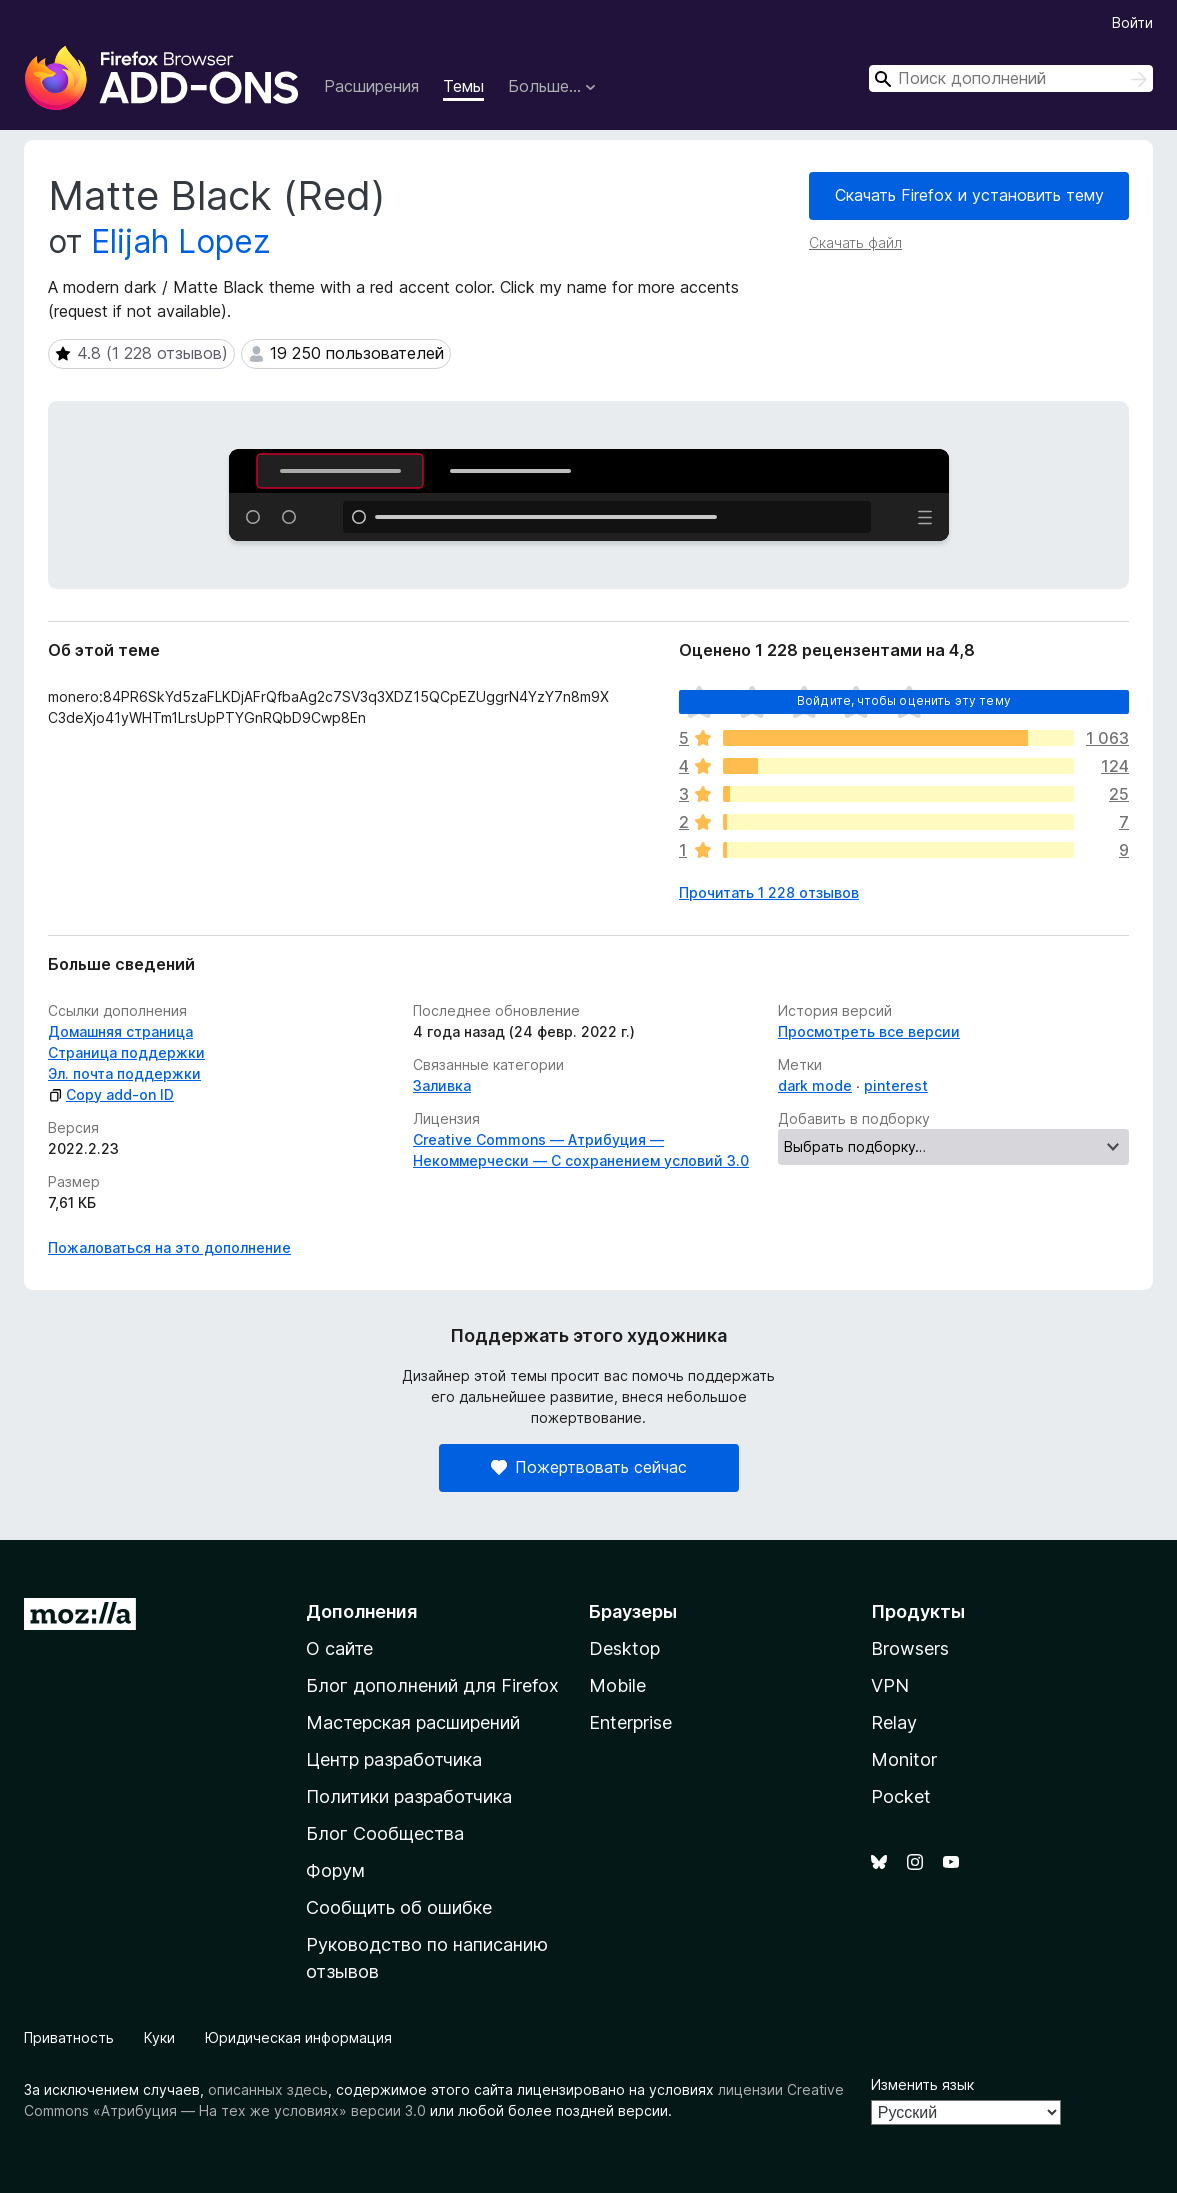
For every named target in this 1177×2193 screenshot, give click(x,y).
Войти (1132, 22)
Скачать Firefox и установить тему (969, 195)
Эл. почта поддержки (124, 1073)
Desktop (624, 1648)
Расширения (371, 86)
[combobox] (1011, 78)
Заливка (442, 1085)
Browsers (910, 1648)
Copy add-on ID (111, 1094)
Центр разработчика (394, 1759)
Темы (463, 86)
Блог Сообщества (385, 1833)
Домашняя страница (120, 1031)
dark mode (815, 1085)
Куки (159, 2037)
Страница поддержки (126, 1052)
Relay (894, 1722)
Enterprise (630, 1722)
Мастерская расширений (413, 1722)
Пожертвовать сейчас (589, 1467)
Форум (335, 1870)
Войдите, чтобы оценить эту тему (904, 700)
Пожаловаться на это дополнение (169, 1247)
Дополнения (361, 1611)
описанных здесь (268, 2089)
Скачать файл (855, 242)
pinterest (896, 1085)
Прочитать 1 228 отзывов (769, 892)
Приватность (69, 2037)
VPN (890, 1685)
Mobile (617, 1685)
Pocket (901, 1796)
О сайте (339, 1648)
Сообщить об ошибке (399, 1907)
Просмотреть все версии (869, 1031)
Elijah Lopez (181, 241)
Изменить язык (922, 2084)
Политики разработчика (409, 1796)
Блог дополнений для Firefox (432, 1685)
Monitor (904, 1759)
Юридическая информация (298, 2037)
